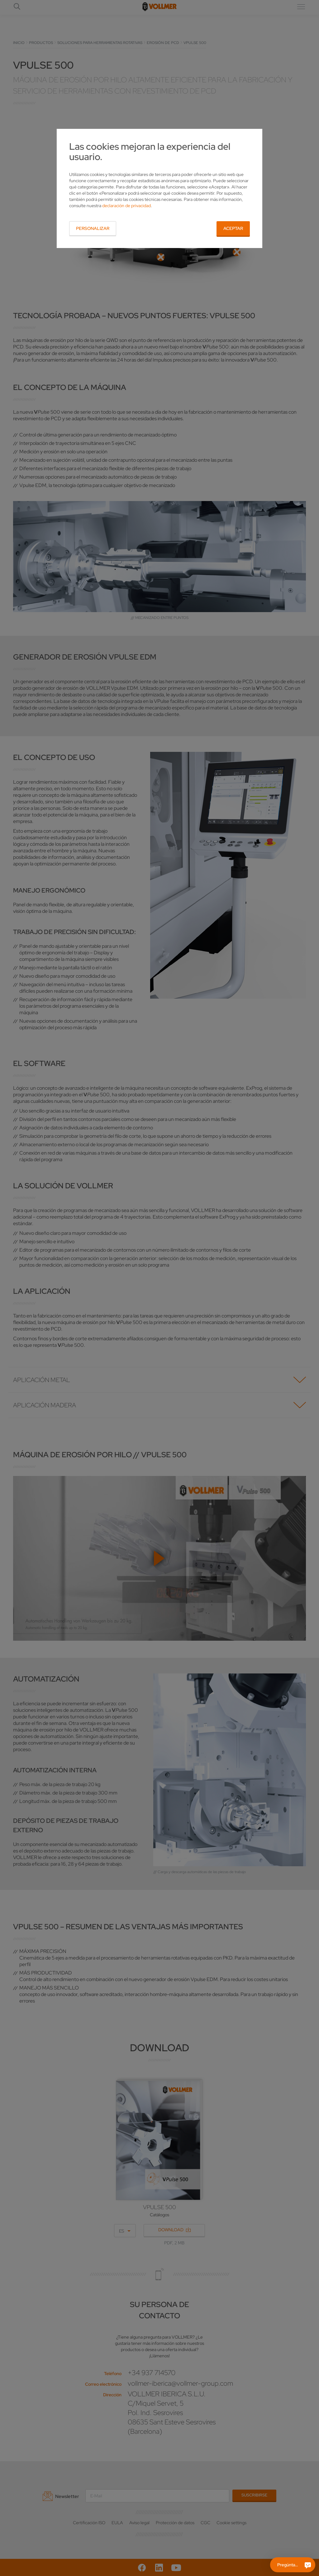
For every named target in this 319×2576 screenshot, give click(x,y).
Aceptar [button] (233, 228)
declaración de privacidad (126, 205)
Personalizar (92, 228)
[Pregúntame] (307, 2564)
